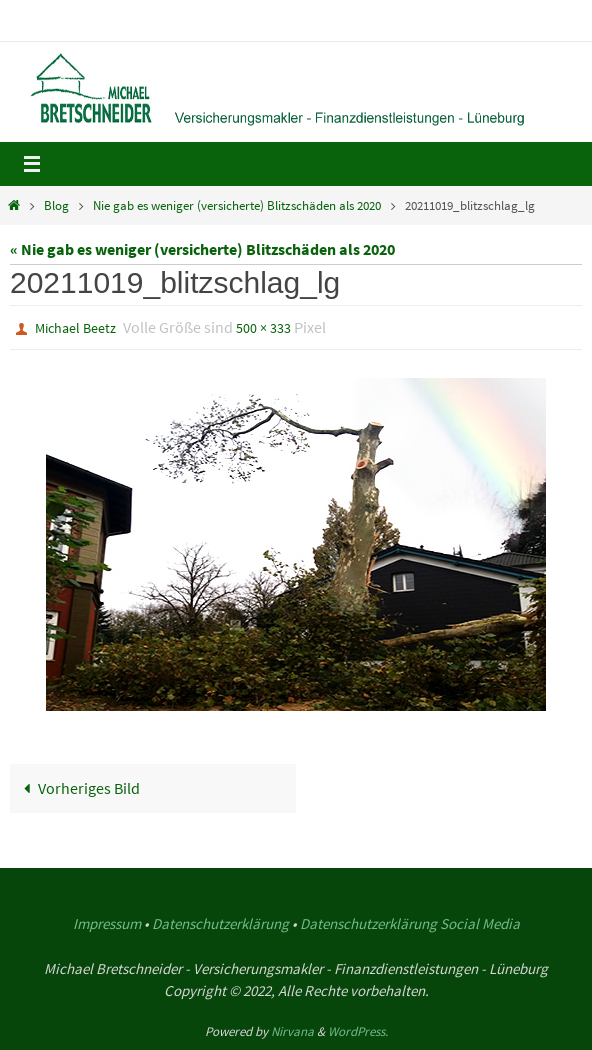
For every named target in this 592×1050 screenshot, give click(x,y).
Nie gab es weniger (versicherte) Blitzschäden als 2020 (237, 205)
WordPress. (358, 1031)
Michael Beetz (75, 328)
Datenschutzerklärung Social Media (410, 923)
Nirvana (292, 1031)
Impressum (107, 923)
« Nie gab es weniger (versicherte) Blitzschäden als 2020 (202, 249)
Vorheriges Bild (78, 788)
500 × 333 (263, 328)
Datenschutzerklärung (220, 923)
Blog (56, 205)
